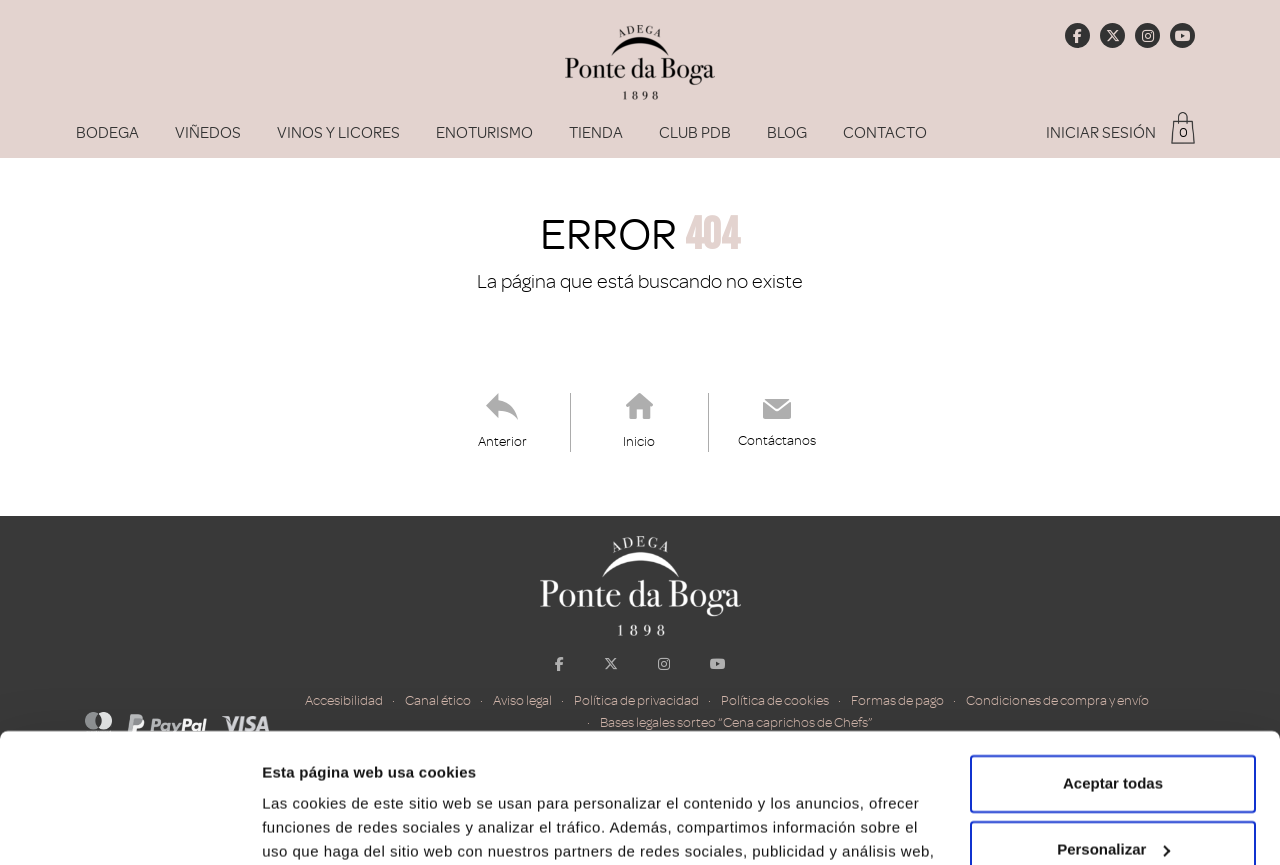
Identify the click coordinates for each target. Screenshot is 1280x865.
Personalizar (1113, 719)
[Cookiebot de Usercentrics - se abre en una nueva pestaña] (129, 826)
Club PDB (695, 133)
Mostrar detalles (320, 825)
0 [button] (1183, 132)
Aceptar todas (1113, 654)
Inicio (639, 441)
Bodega (107, 133)
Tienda (596, 133)
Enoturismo (484, 133)
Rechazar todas (1113, 785)
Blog (787, 133)
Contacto (885, 133)
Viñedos (208, 133)
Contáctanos (777, 440)
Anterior (502, 441)
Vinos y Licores (338, 133)
